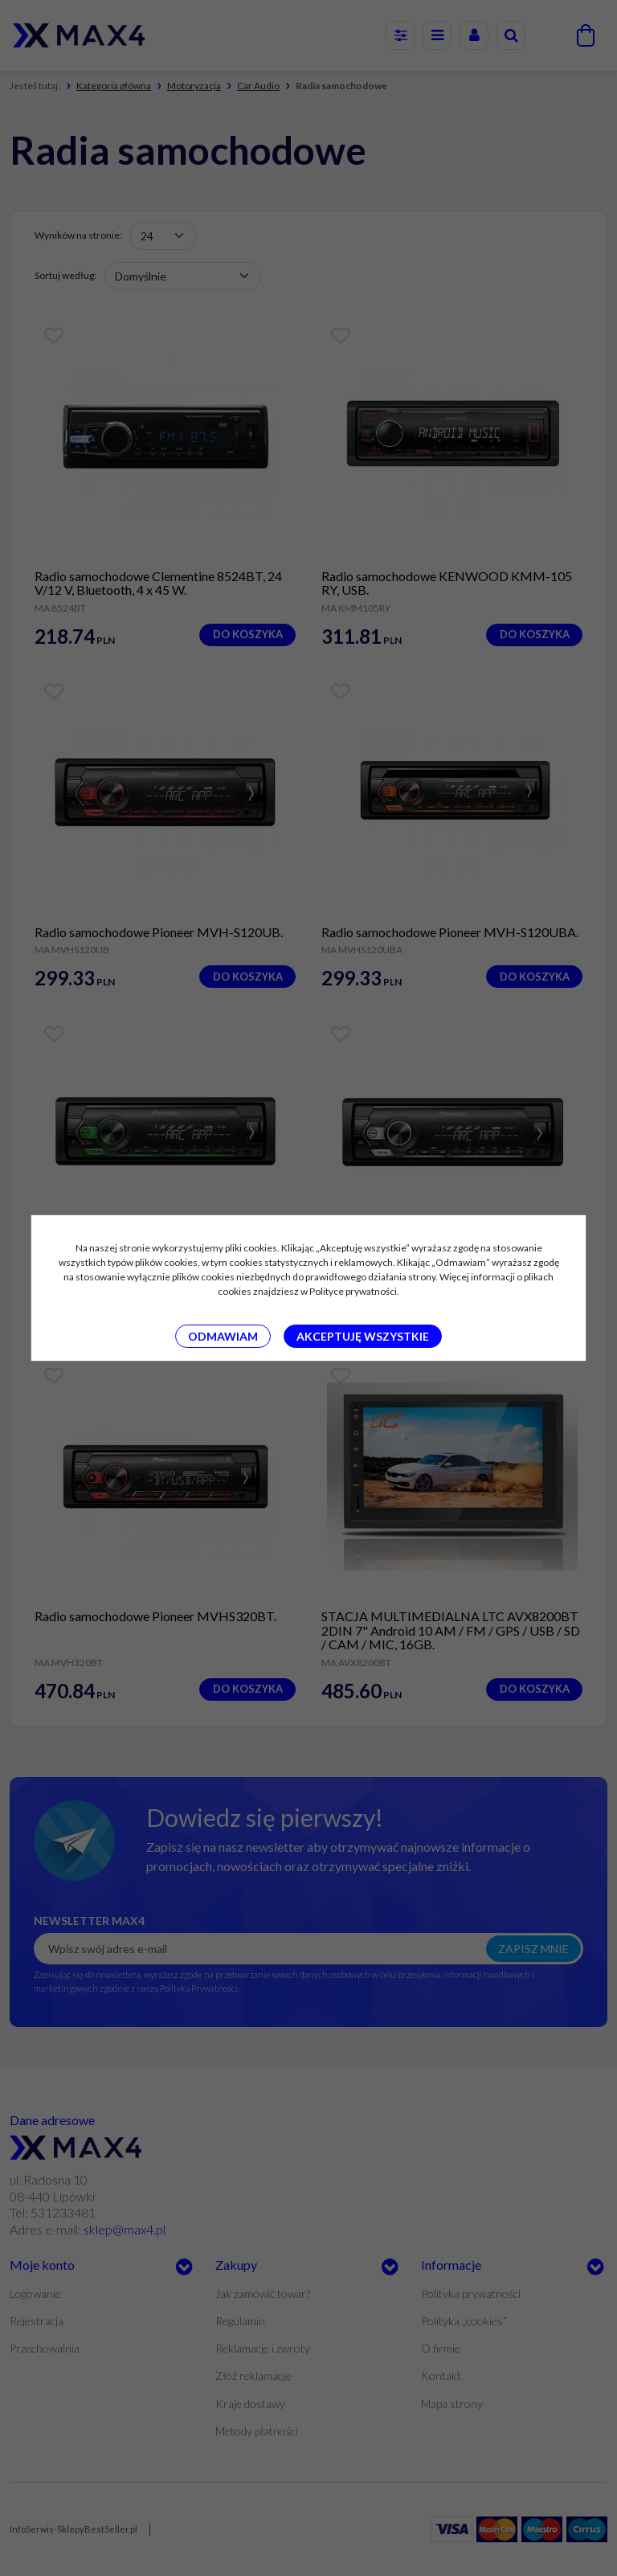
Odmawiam (223, 1336)
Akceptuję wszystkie (362, 1336)
